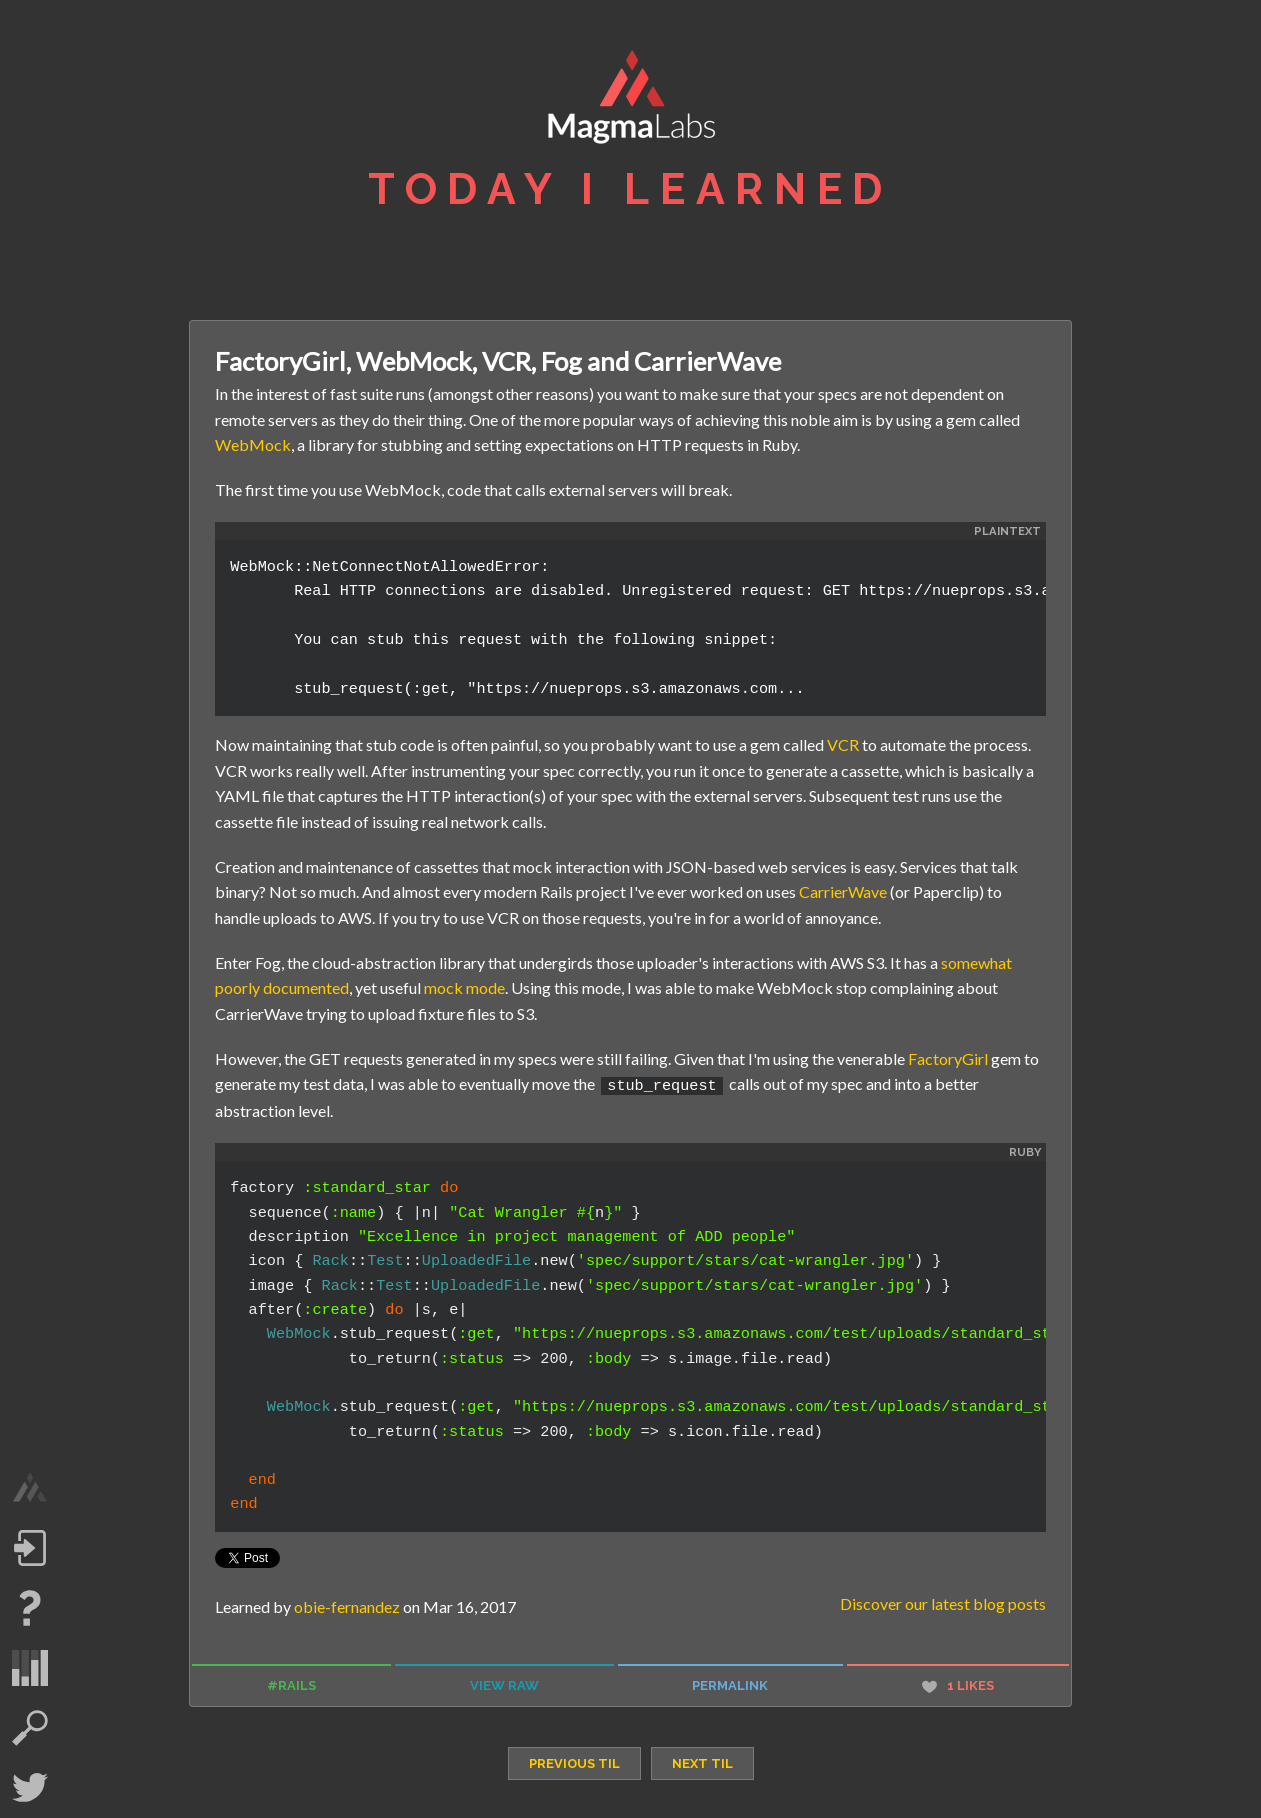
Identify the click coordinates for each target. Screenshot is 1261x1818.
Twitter (30, 1788)
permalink (730, 1683)
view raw (504, 1683)
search (30, 1728)
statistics (30, 1668)
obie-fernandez (347, 1604)
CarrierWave (843, 891)
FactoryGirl (948, 1058)
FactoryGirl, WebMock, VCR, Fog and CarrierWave (498, 361)
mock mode (464, 987)
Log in (30, 1548)
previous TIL (574, 1761)
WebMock (253, 444)
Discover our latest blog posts (943, 1601)
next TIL (702, 1761)
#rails (291, 1683)
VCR (843, 744)
